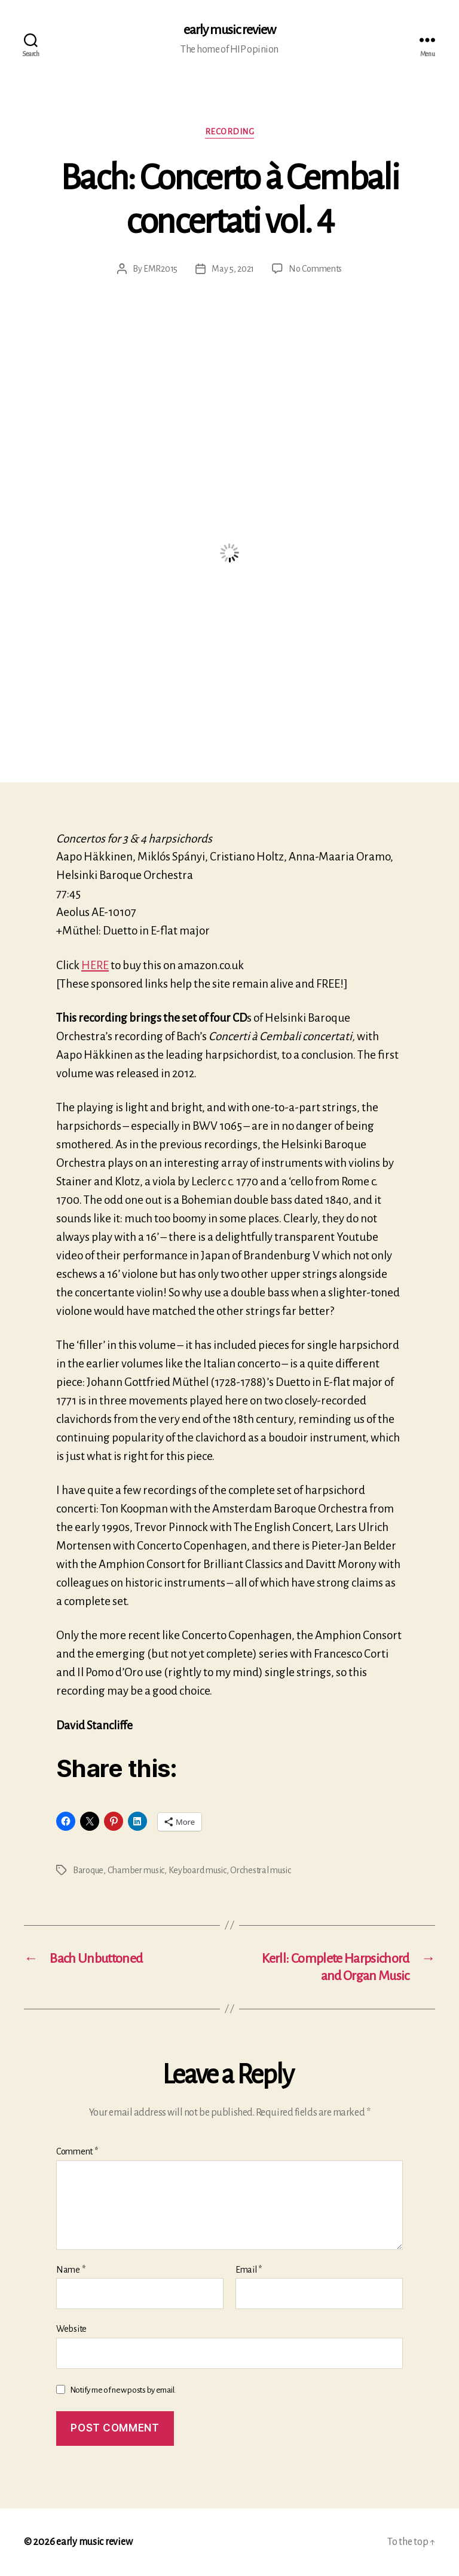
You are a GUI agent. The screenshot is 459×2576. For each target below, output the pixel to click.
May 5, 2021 (233, 268)
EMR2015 (160, 268)
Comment (77, 2151)
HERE (95, 965)
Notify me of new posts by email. (123, 2390)
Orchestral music (260, 1870)
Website (71, 2329)
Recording (230, 131)
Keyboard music (198, 1870)
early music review (229, 30)
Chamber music (136, 1870)
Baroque (88, 1870)
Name (70, 2269)
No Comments (315, 268)
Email (248, 2269)
